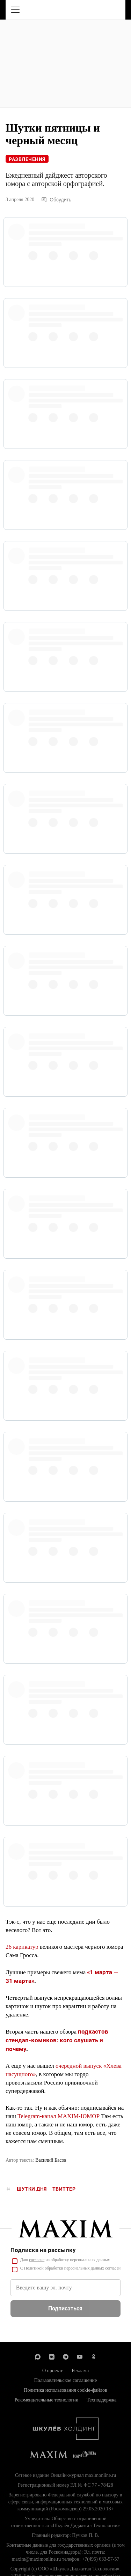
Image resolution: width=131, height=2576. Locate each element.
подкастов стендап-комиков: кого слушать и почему (57, 2040)
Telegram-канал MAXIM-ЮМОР (58, 2116)
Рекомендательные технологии (47, 2400)
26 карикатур (22, 1947)
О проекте (52, 2370)
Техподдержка (101, 2400)
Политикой (34, 2268)
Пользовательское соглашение (65, 2380)
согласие (36, 2259)
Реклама (80, 2370)
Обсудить (56, 199)
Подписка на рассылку (43, 2249)
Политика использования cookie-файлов (65, 2390)
